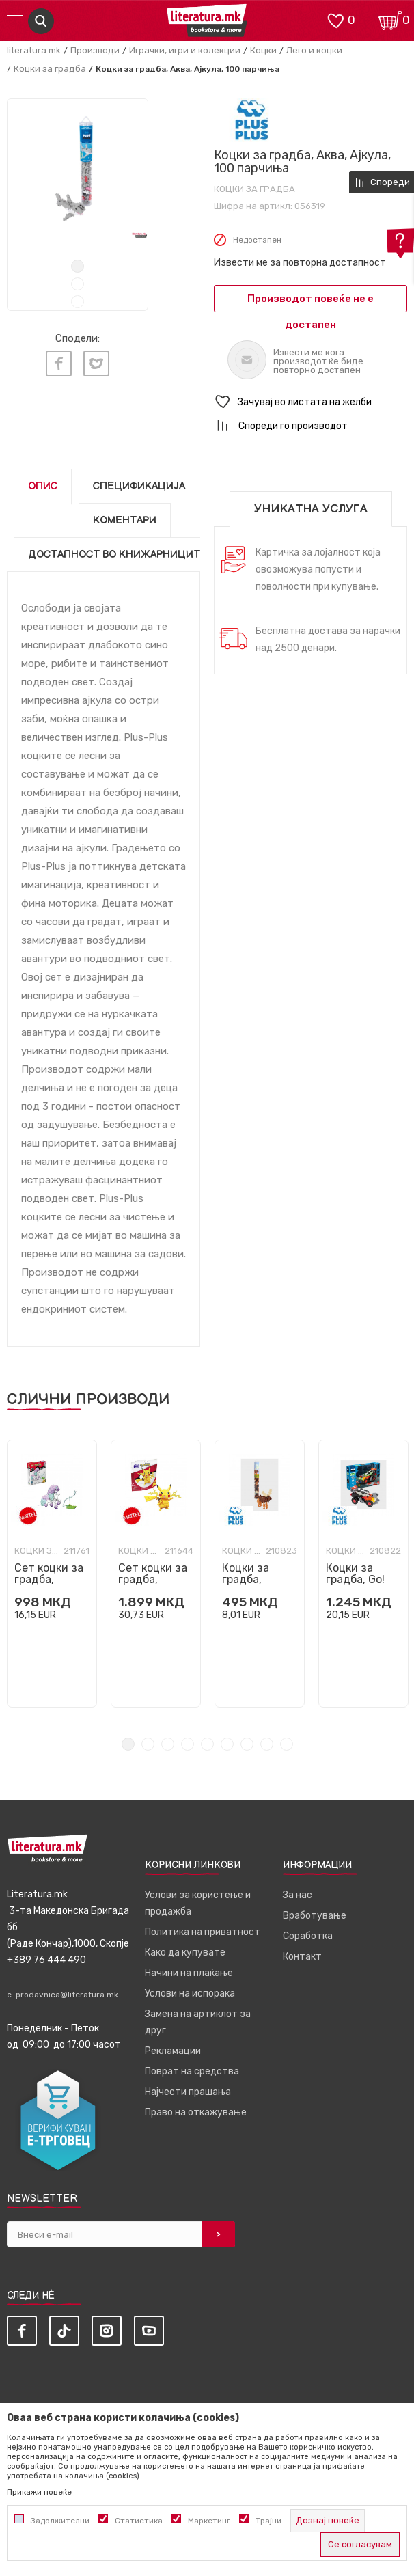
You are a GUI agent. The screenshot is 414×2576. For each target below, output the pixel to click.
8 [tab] (266, 1744)
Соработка (308, 1936)
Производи (95, 50)
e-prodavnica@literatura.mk (62, 1994)
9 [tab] (286, 1744)
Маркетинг (209, 2521)
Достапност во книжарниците (117, 554)
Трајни (268, 2521)
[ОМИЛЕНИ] (335, 19)
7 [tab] (246, 1744)
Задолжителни (60, 2521)
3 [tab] (77, 301)
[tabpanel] (78, 169)
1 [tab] (77, 266)
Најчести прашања (188, 2092)
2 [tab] (77, 283)
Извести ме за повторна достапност (300, 263)
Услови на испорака (190, 1993)
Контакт (302, 1956)
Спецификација (139, 486)
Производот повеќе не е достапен (310, 302)
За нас (297, 1895)
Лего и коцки (314, 50)
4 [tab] (187, 1744)
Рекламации (173, 2051)
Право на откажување (196, 2112)
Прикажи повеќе (39, 2492)
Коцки (263, 50)
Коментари (124, 520)
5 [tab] (207, 1744)
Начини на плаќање (189, 1973)
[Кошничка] (390, 19)
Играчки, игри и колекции (184, 50)
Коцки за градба (50, 69)
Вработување (314, 1915)
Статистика (139, 2521)
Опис (42, 486)
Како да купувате (185, 1952)
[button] (310, 402)
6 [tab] (227, 1744)
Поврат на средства (192, 2071)
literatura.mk (34, 50)
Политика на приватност (202, 1932)
